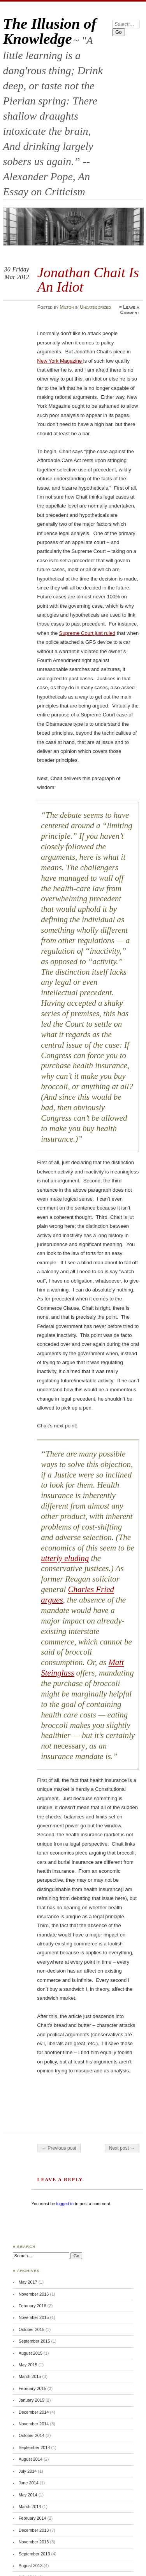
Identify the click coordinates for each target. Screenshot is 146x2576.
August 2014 (30, 2459)
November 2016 (34, 2294)
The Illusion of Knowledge (50, 31)
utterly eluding (65, 1558)
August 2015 (30, 2353)
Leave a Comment (129, 309)
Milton (67, 307)
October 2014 (31, 2435)
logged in (65, 2203)
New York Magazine (60, 361)
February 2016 (32, 2305)
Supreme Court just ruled (87, 633)
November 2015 (34, 2317)
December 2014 (34, 2412)
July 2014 (28, 2471)
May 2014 (28, 2495)
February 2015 (32, 2388)
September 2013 (34, 2554)
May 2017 (28, 2282)
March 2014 (30, 2506)
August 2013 (30, 2565)
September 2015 (34, 2341)
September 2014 (34, 2447)
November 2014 (34, 2423)
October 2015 (31, 2329)
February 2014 (32, 2518)
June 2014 (29, 2482)
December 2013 (34, 2530)
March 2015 (30, 2376)
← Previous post (59, 2148)
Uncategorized (95, 307)
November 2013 (34, 2541)
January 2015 (31, 2400)
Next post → (122, 2148)
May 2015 (28, 2364)
